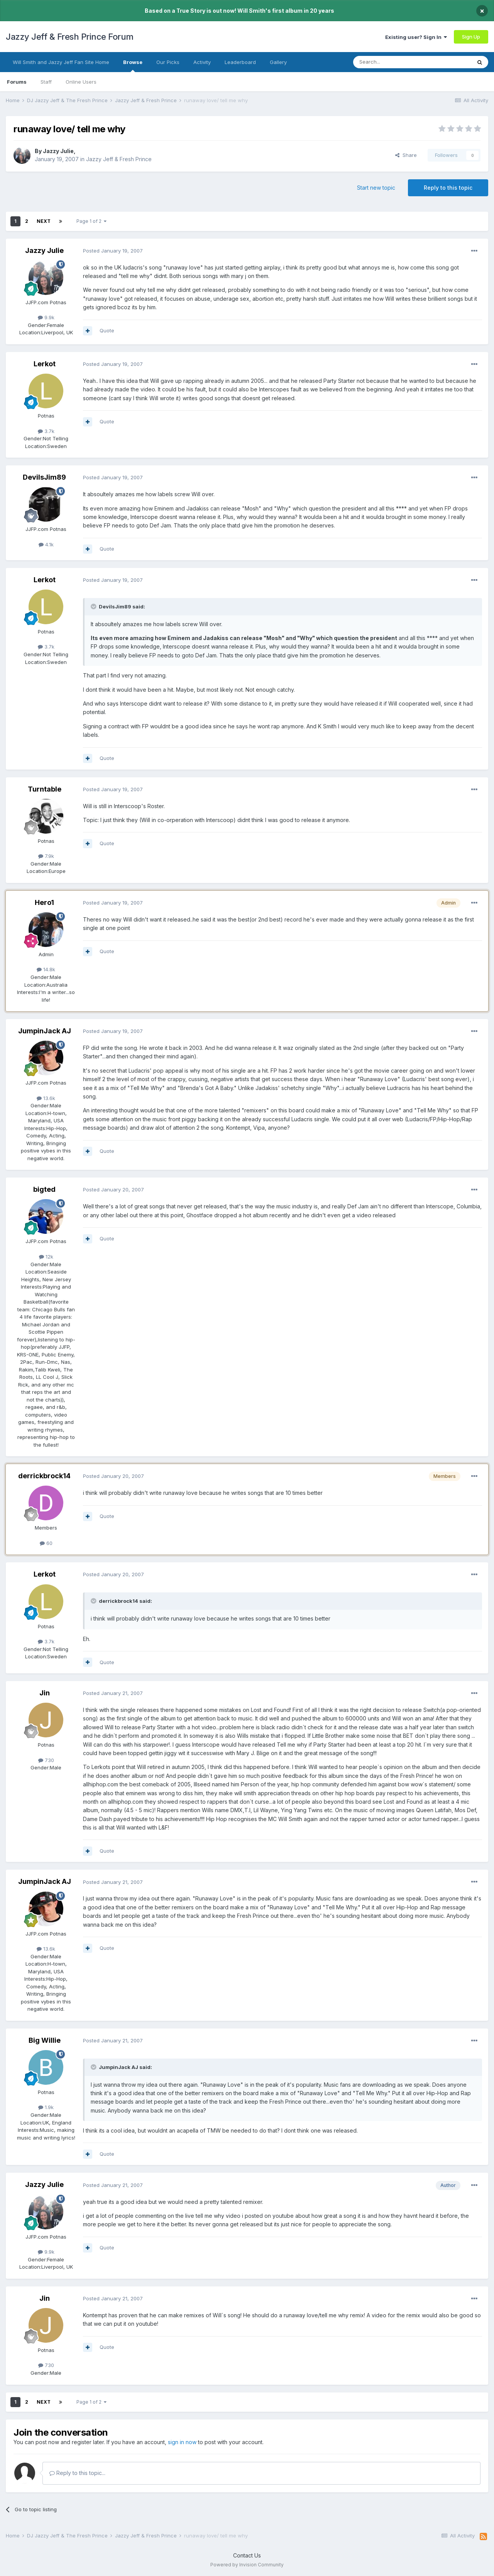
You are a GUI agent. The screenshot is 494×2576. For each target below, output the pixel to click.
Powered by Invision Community (247, 2565)
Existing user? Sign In (416, 37)
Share (406, 155)
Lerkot (45, 364)
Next (44, 221)
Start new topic (376, 187)
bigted (44, 1189)
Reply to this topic (448, 187)
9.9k (46, 317)
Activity (202, 62)
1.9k (46, 2107)
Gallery (278, 62)
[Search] (392, 62)
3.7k (46, 431)
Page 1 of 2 (91, 221)
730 (46, 1760)
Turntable (44, 789)
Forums (17, 82)
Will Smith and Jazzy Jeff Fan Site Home (61, 62)
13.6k (46, 1098)
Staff (46, 82)
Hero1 (44, 902)
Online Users (81, 82)
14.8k (46, 969)
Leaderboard (240, 62)
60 (46, 1543)
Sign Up (471, 37)
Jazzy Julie (58, 151)
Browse (132, 65)
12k (46, 1256)
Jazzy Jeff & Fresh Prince (119, 159)
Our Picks (167, 62)
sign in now (182, 2442)
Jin (44, 1693)
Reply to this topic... (77, 2473)
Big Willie (45, 2040)
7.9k (46, 856)
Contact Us (247, 2555)
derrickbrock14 (44, 1476)
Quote (107, 330)
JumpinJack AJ (44, 1031)
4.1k (46, 544)
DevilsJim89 (44, 477)
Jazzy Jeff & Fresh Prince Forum (70, 37)
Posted (113, 251)
